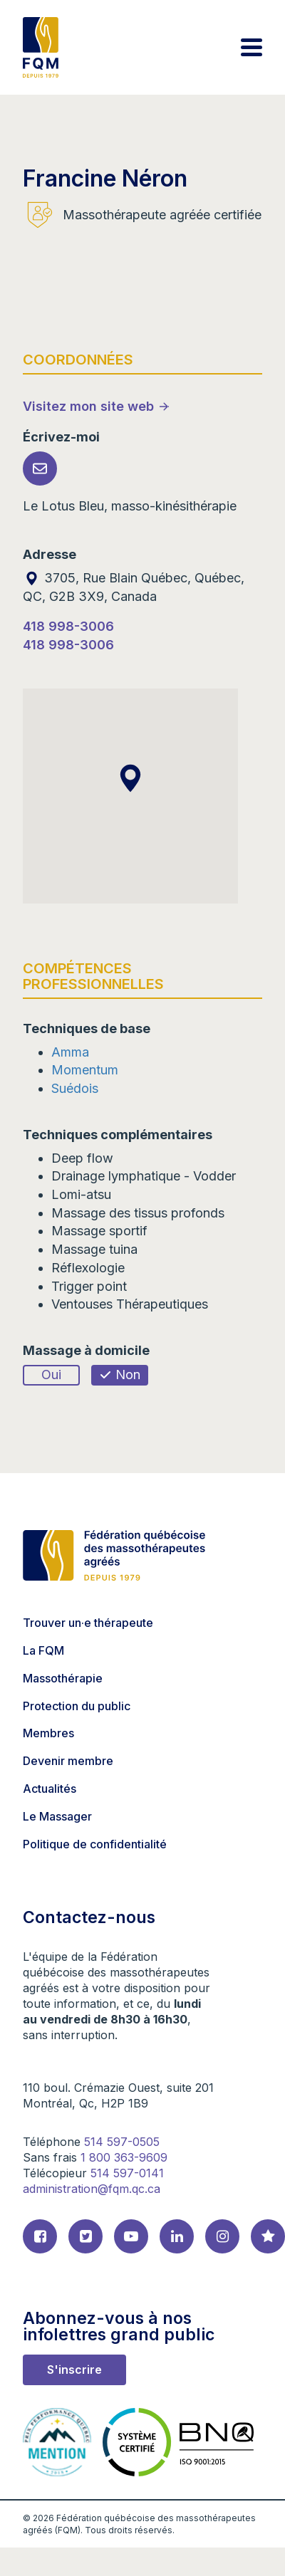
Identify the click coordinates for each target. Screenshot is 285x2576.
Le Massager (57, 1816)
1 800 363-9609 (124, 2157)
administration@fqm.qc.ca (91, 2189)
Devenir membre (68, 1761)
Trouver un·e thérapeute (88, 1623)
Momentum (84, 1069)
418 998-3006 (68, 626)
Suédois (74, 1088)
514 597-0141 (127, 2173)
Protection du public (76, 1706)
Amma (70, 1051)
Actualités (49, 1788)
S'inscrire (74, 2369)
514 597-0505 (122, 2142)
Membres (48, 1733)
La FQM (43, 1650)
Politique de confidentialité (95, 1844)
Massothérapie (63, 1678)
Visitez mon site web (88, 406)
